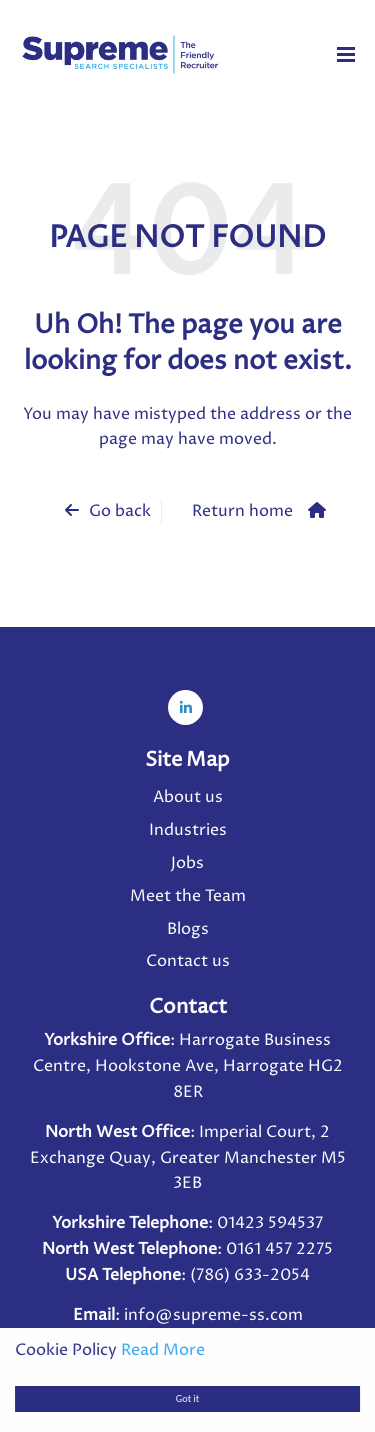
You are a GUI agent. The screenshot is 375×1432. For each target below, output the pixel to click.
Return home (242, 511)
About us (188, 797)
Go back (120, 511)
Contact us (188, 961)
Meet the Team (188, 896)
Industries (188, 830)
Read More (163, 1350)
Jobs (187, 863)
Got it (187, 1398)
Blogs (188, 929)
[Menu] (346, 54)
